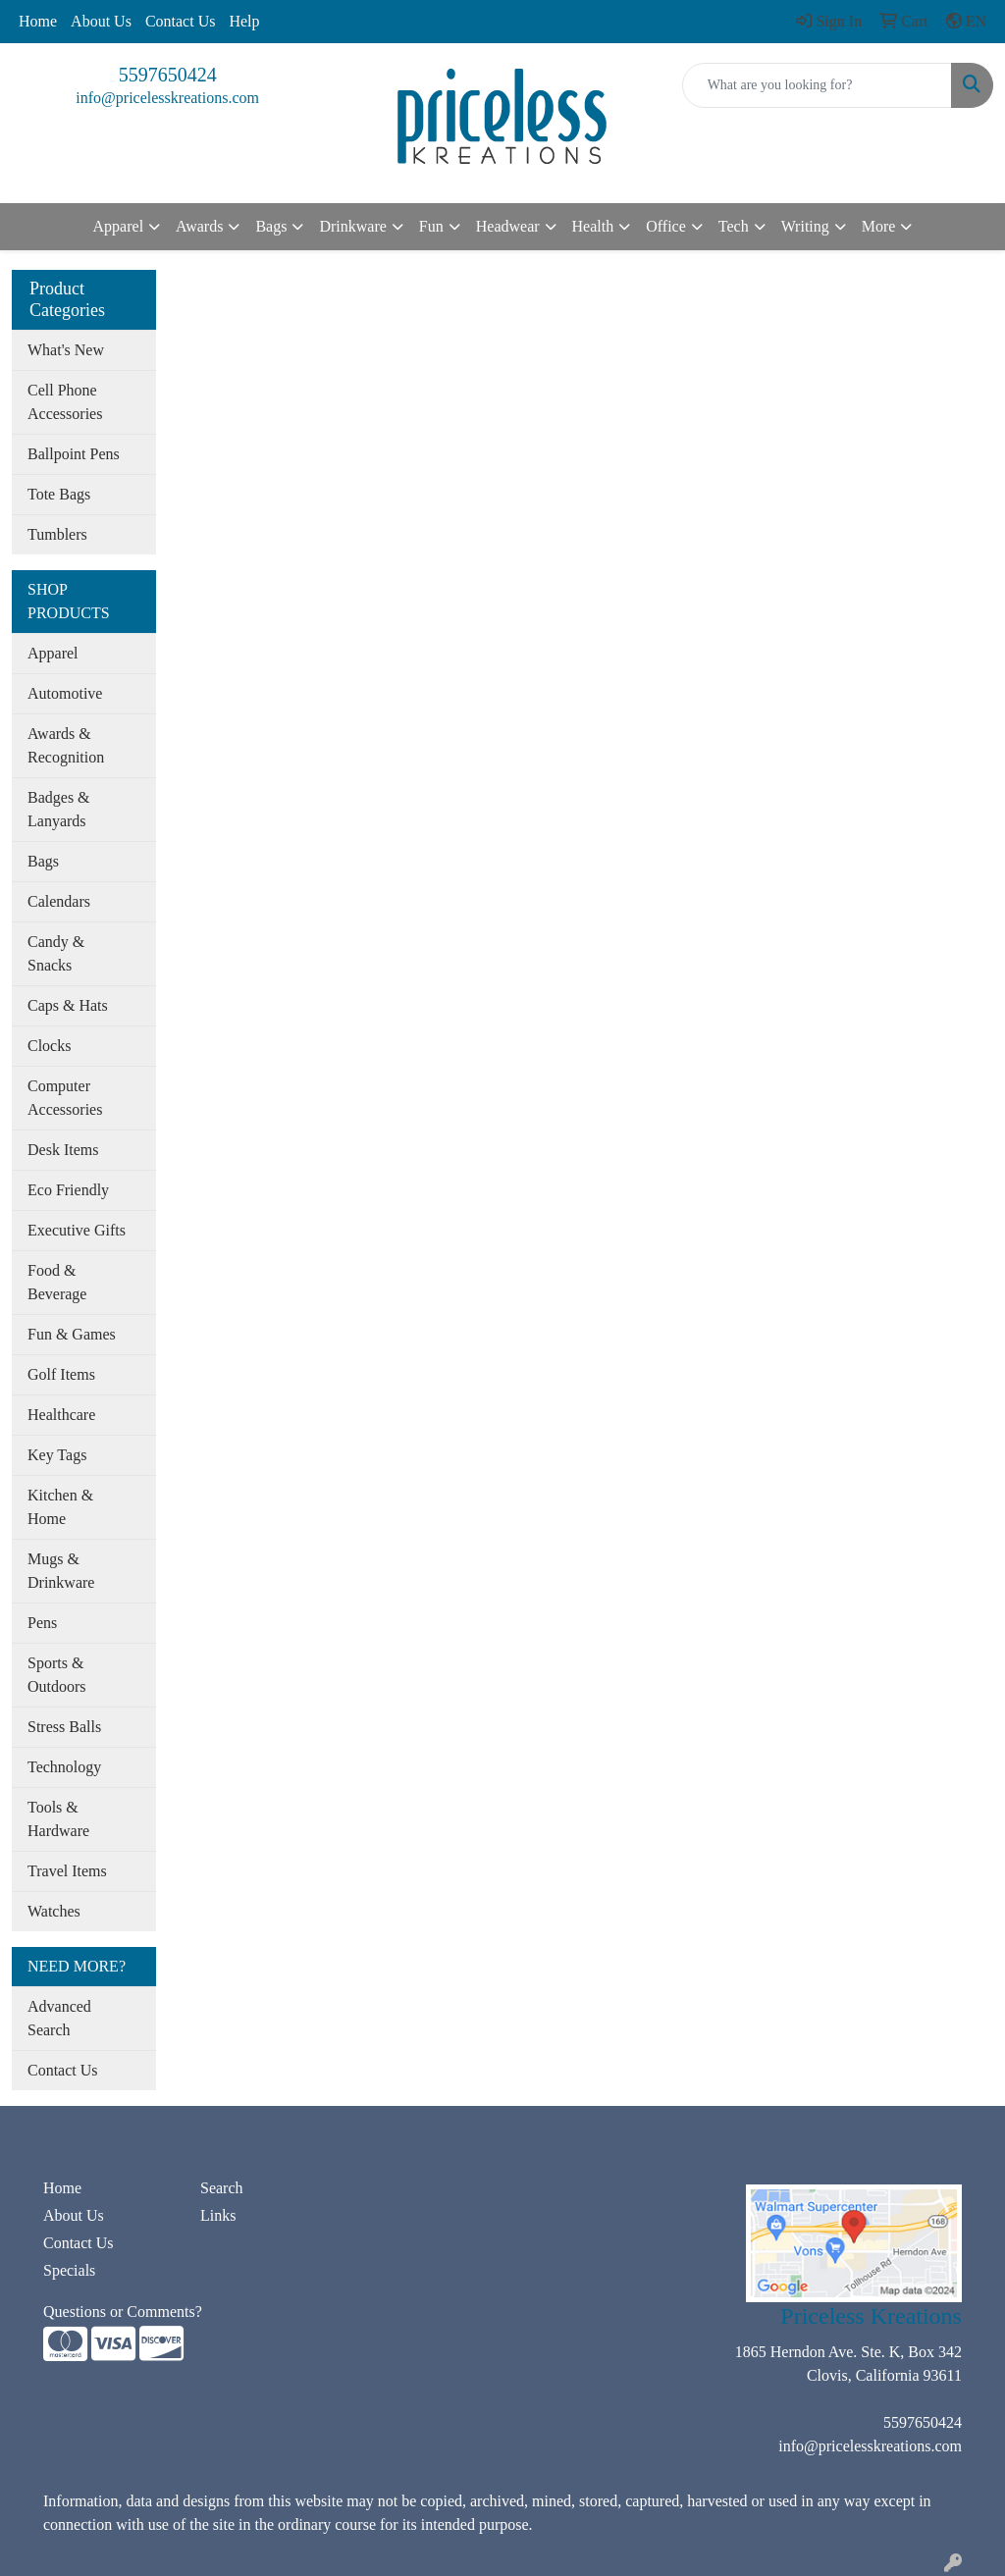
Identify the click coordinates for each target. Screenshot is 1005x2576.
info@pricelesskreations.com (167, 97)
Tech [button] (733, 226)
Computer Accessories (64, 1098)
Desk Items (62, 1149)
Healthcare (61, 1414)
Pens (42, 1622)
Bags (43, 861)
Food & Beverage (56, 1282)
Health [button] (593, 226)
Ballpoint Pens (73, 454)
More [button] (879, 226)
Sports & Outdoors (56, 1675)
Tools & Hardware (58, 1819)
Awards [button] (199, 226)
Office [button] (666, 226)
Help (244, 21)
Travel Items (67, 1871)
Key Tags (56, 1454)
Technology (64, 1767)
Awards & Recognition (65, 745)
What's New (65, 350)
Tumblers (57, 534)
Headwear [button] (508, 226)
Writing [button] (805, 226)
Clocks (49, 1045)
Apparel (53, 653)
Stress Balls (64, 1726)
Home (38, 21)
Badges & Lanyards (58, 809)
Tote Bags (58, 494)
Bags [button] (271, 226)
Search (221, 2188)
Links (218, 2215)
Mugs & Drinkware (60, 1571)
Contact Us (180, 21)
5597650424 (168, 74)
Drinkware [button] (352, 226)
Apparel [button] (118, 226)
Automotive (64, 693)
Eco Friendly (68, 1190)
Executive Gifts (76, 1230)
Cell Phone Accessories (64, 402)
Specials (69, 2270)
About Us (101, 21)
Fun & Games (71, 1334)
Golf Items (61, 1374)
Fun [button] (431, 226)
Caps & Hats (67, 1005)
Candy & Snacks (55, 953)
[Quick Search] (817, 85)
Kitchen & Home (60, 1507)
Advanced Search (59, 2018)
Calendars (58, 901)
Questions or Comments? (122, 2311)
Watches (53, 1911)
